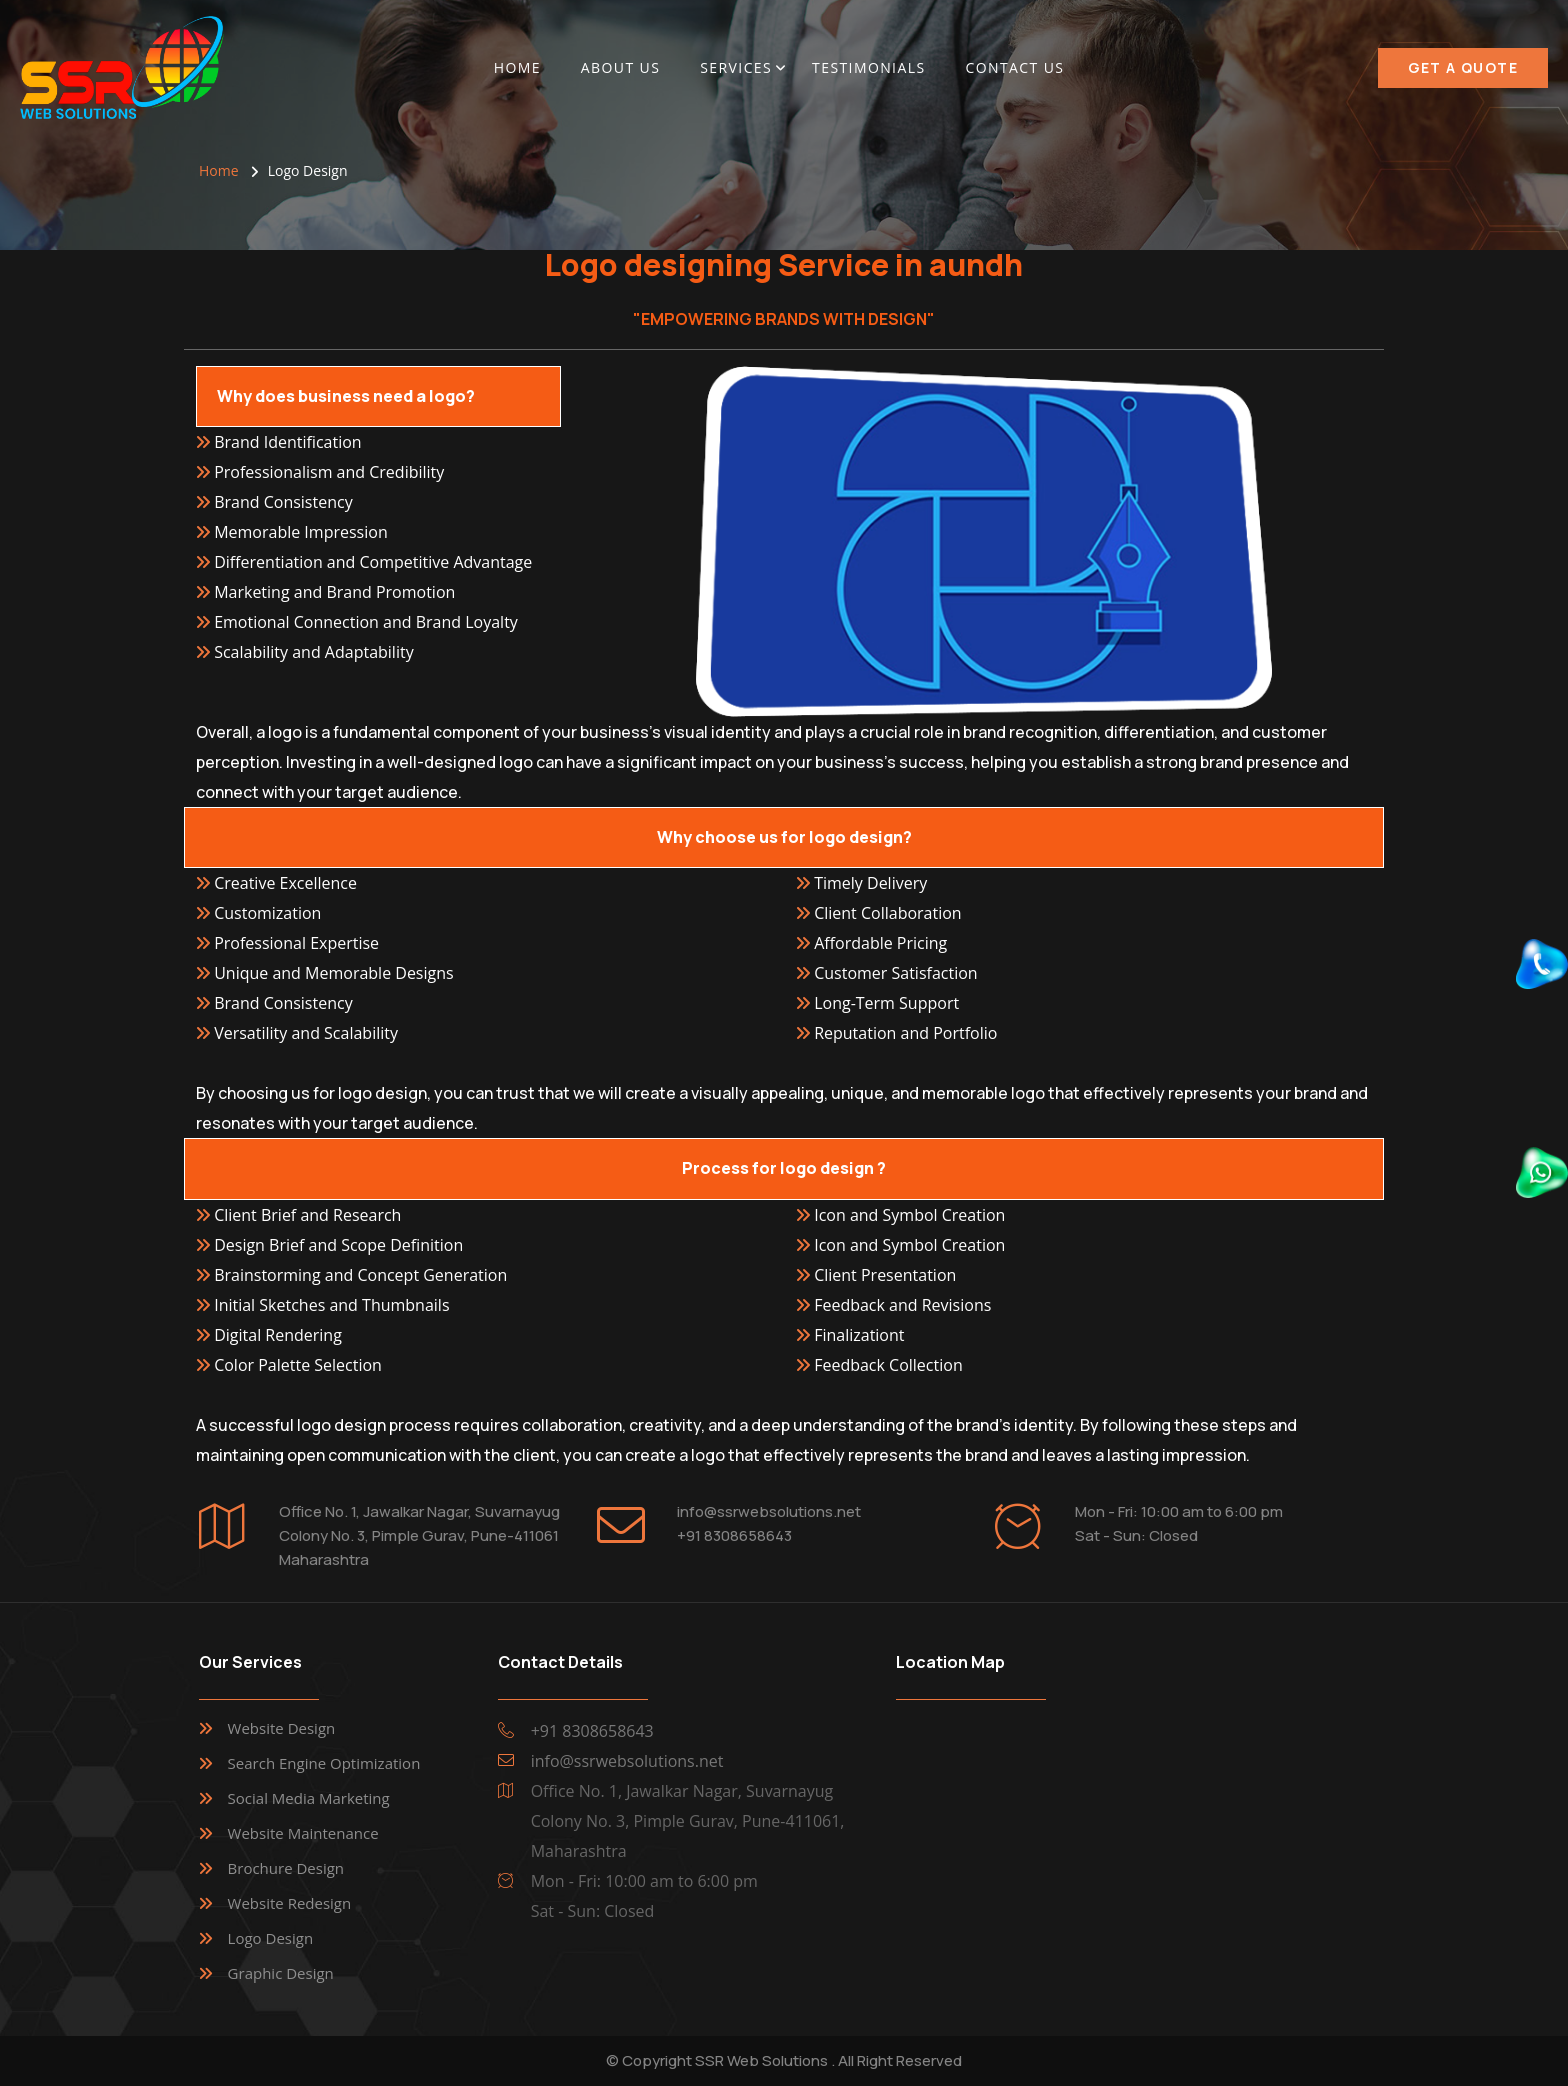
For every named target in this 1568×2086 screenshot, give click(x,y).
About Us (620, 67)
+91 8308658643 (734, 1535)
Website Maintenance (303, 1833)
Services (736, 67)
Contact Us (1014, 67)
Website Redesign (290, 1903)
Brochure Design (286, 1868)
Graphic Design (281, 1973)
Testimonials (868, 67)
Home (517, 67)
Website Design (282, 1728)
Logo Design (271, 1938)
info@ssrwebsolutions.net (769, 1511)
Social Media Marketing (309, 1798)
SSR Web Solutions (761, 2060)
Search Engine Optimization (324, 1763)
